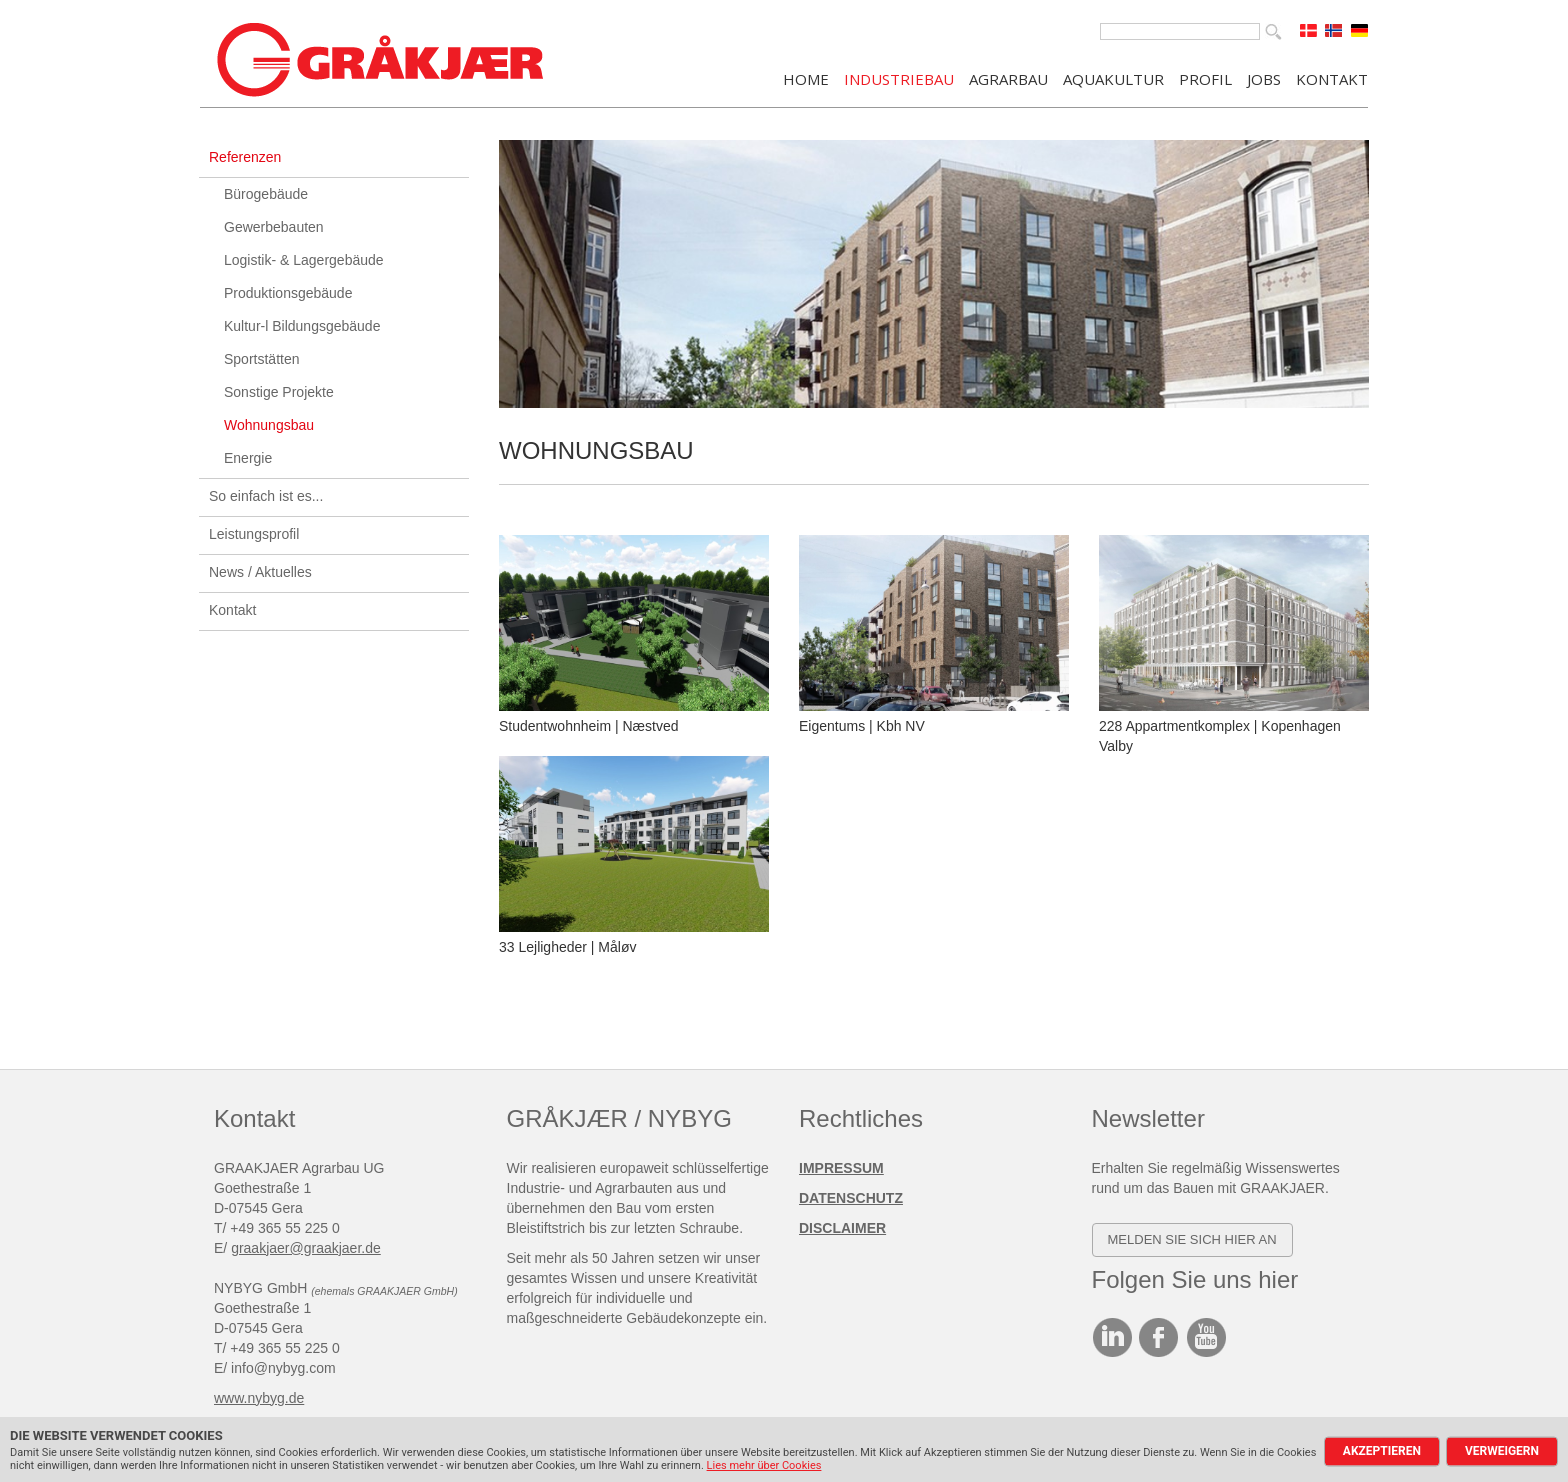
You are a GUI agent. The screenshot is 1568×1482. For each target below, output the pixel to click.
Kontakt (232, 610)
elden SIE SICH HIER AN (1197, 1239)
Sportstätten (262, 359)
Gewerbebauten (274, 227)
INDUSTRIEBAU (899, 78)
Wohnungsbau (269, 425)
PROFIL (1205, 78)
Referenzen (245, 157)
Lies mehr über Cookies (764, 1465)
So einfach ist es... (266, 496)
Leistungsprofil (254, 534)
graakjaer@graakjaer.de (306, 1248)
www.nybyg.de (259, 1398)
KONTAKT (1332, 78)
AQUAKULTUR (1113, 78)
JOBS (1264, 78)
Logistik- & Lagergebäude (304, 260)
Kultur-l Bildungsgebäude (302, 326)
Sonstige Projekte (279, 392)
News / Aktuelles (260, 572)
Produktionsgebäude (288, 293)
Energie (248, 458)
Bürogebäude (266, 194)
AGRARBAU (1008, 78)
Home (806, 78)
